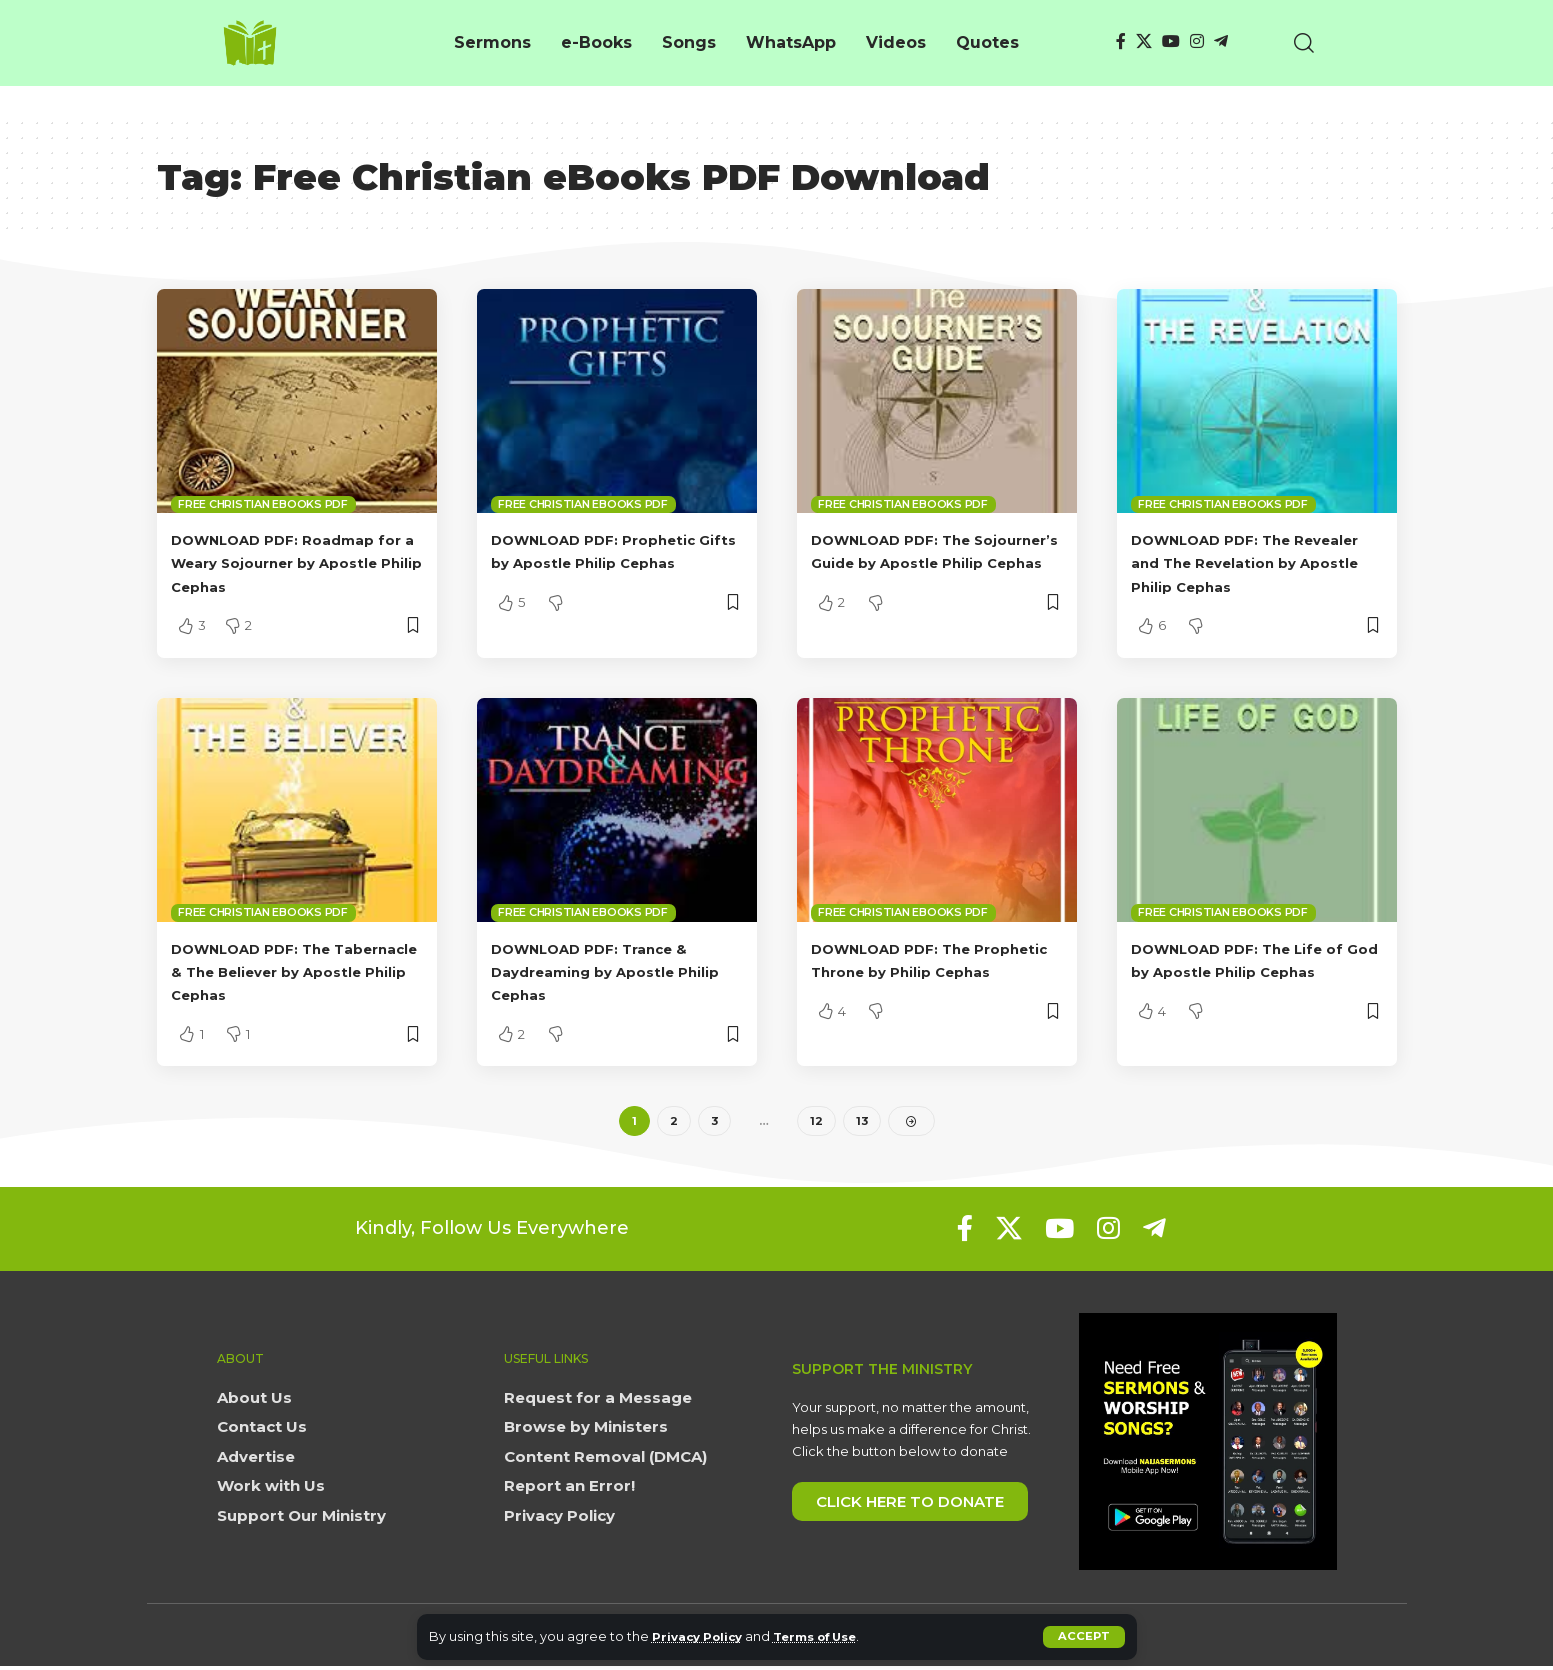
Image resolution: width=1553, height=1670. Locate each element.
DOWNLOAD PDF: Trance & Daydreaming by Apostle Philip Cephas (607, 971)
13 (861, 1122)
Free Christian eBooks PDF (263, 504)
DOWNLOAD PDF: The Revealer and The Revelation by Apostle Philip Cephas (1256, 562)
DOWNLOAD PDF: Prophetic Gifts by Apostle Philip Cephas (610, 562)
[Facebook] (1121, 41)
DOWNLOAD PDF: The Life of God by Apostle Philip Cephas (1256, 971)
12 (815, 1122)
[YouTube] (1171, 41)
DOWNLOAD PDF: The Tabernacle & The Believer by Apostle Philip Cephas (286, 971)
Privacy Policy (702, 1636)
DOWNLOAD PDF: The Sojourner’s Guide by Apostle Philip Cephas (905, 562)
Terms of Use (832, 1636)
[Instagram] (1197, 41)
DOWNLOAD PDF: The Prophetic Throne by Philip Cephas (926, 971)
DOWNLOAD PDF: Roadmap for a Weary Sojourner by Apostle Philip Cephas (289, 562)
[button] (1083, 1637)
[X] (1144, 41)
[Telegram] (1221, 41)
